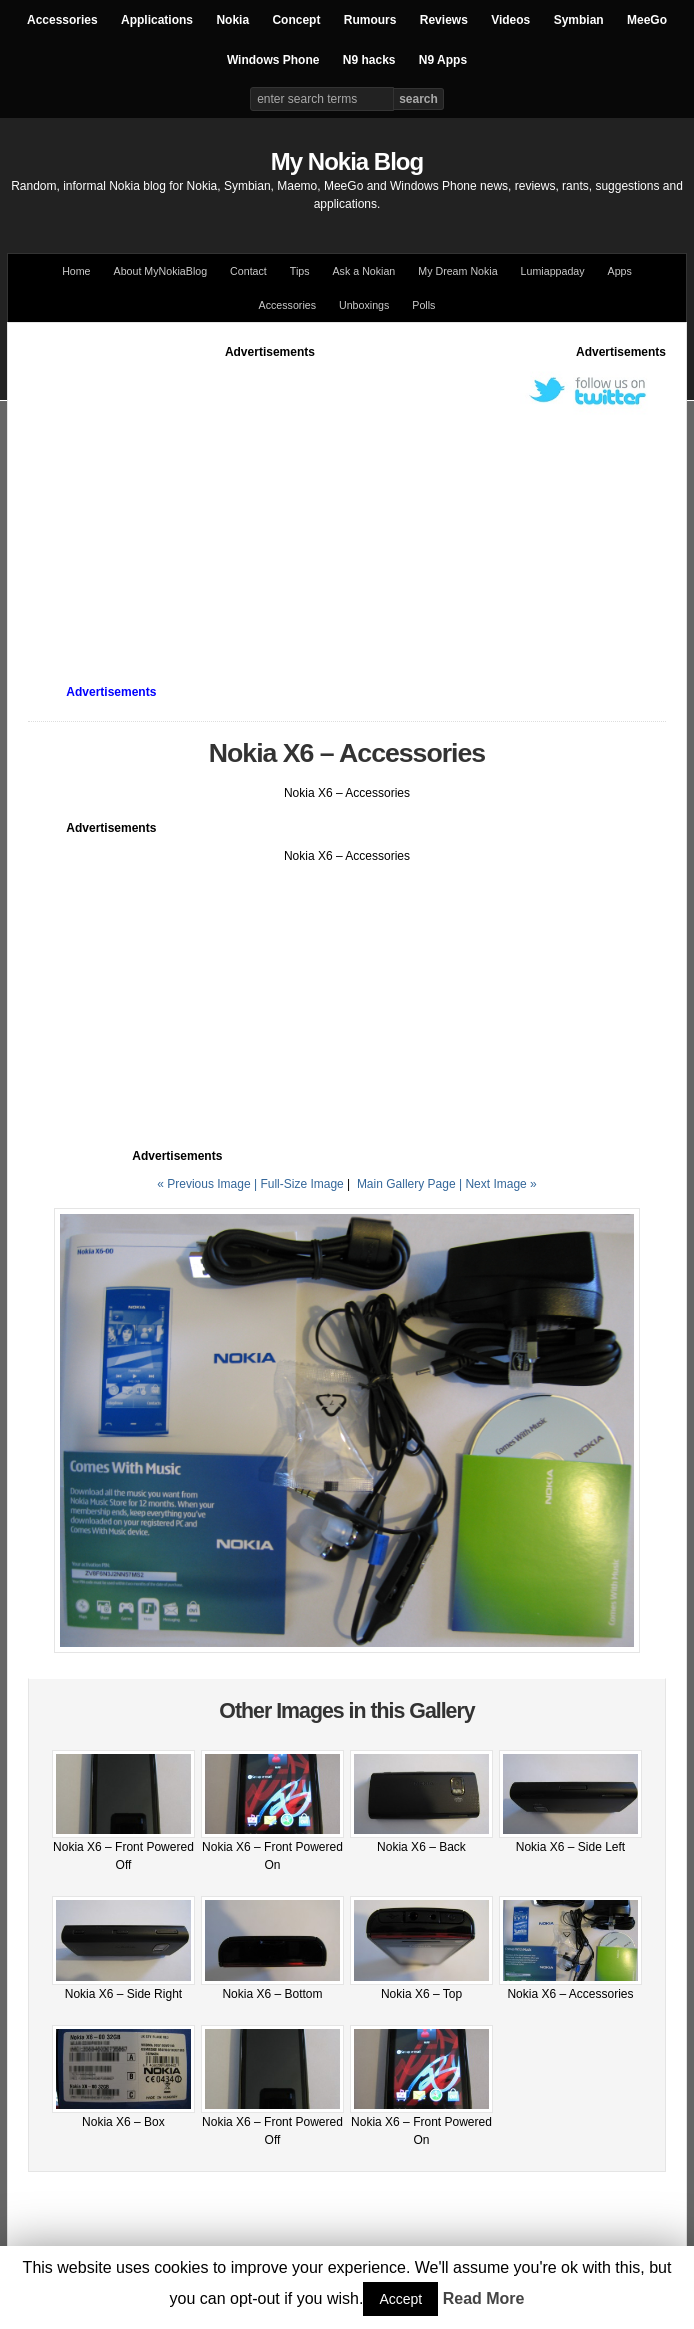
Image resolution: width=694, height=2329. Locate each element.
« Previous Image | (208, 1184)
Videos (510, 20)
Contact (248, 271)
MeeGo (647, 20)
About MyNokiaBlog (161, 271)
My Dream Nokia (457, 271)
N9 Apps (443, 60)
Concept (296, 20)
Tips (300, 271)
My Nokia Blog (347, 161)
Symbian (579, 20)
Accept (400, 2299)
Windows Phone (273, 60)
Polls (423, 305)
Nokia (232, 20)
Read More (484, 2298)
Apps (620, 271)
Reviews (444, 20)
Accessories (62, 20)
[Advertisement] (361, 501)
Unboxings (364, 305)
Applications (157, 20)
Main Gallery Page (406, 1184)
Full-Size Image (301, 1184)
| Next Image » (498, 1184)
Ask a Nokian (364, 271)
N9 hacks (369, 60)
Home (76, 271)
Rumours (370, 20)
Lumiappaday (553, 271)
